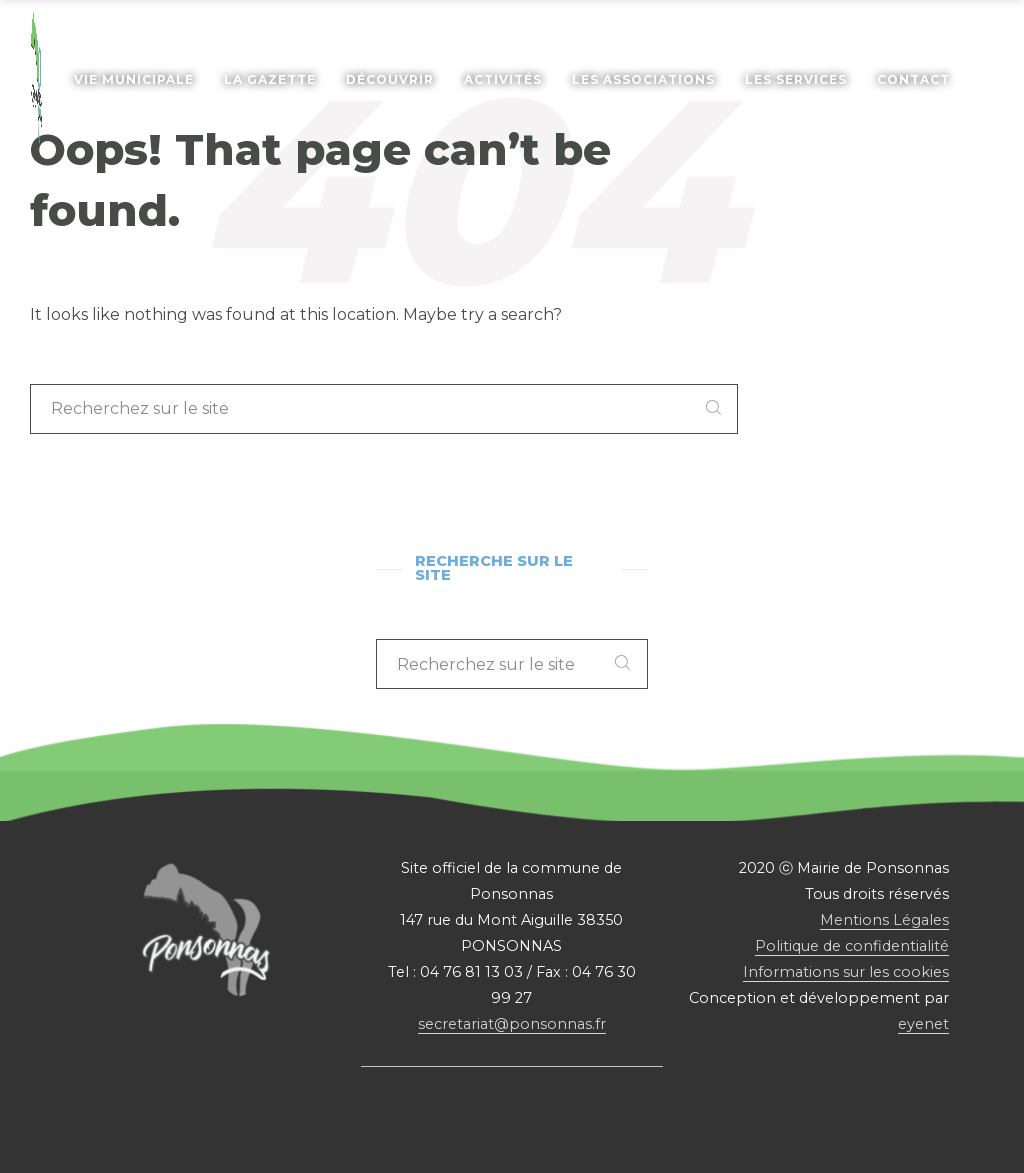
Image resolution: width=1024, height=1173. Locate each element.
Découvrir (390, 79)
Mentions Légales (884, 920)
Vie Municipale (134, 79)
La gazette (270, 79)
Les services (796, 79)
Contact (913, 79)
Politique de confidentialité (852, 946)
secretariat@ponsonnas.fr (512, 1024)
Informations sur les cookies (846, 972)
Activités (503, 79)
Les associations (643, 79)
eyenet (923, 1024)
